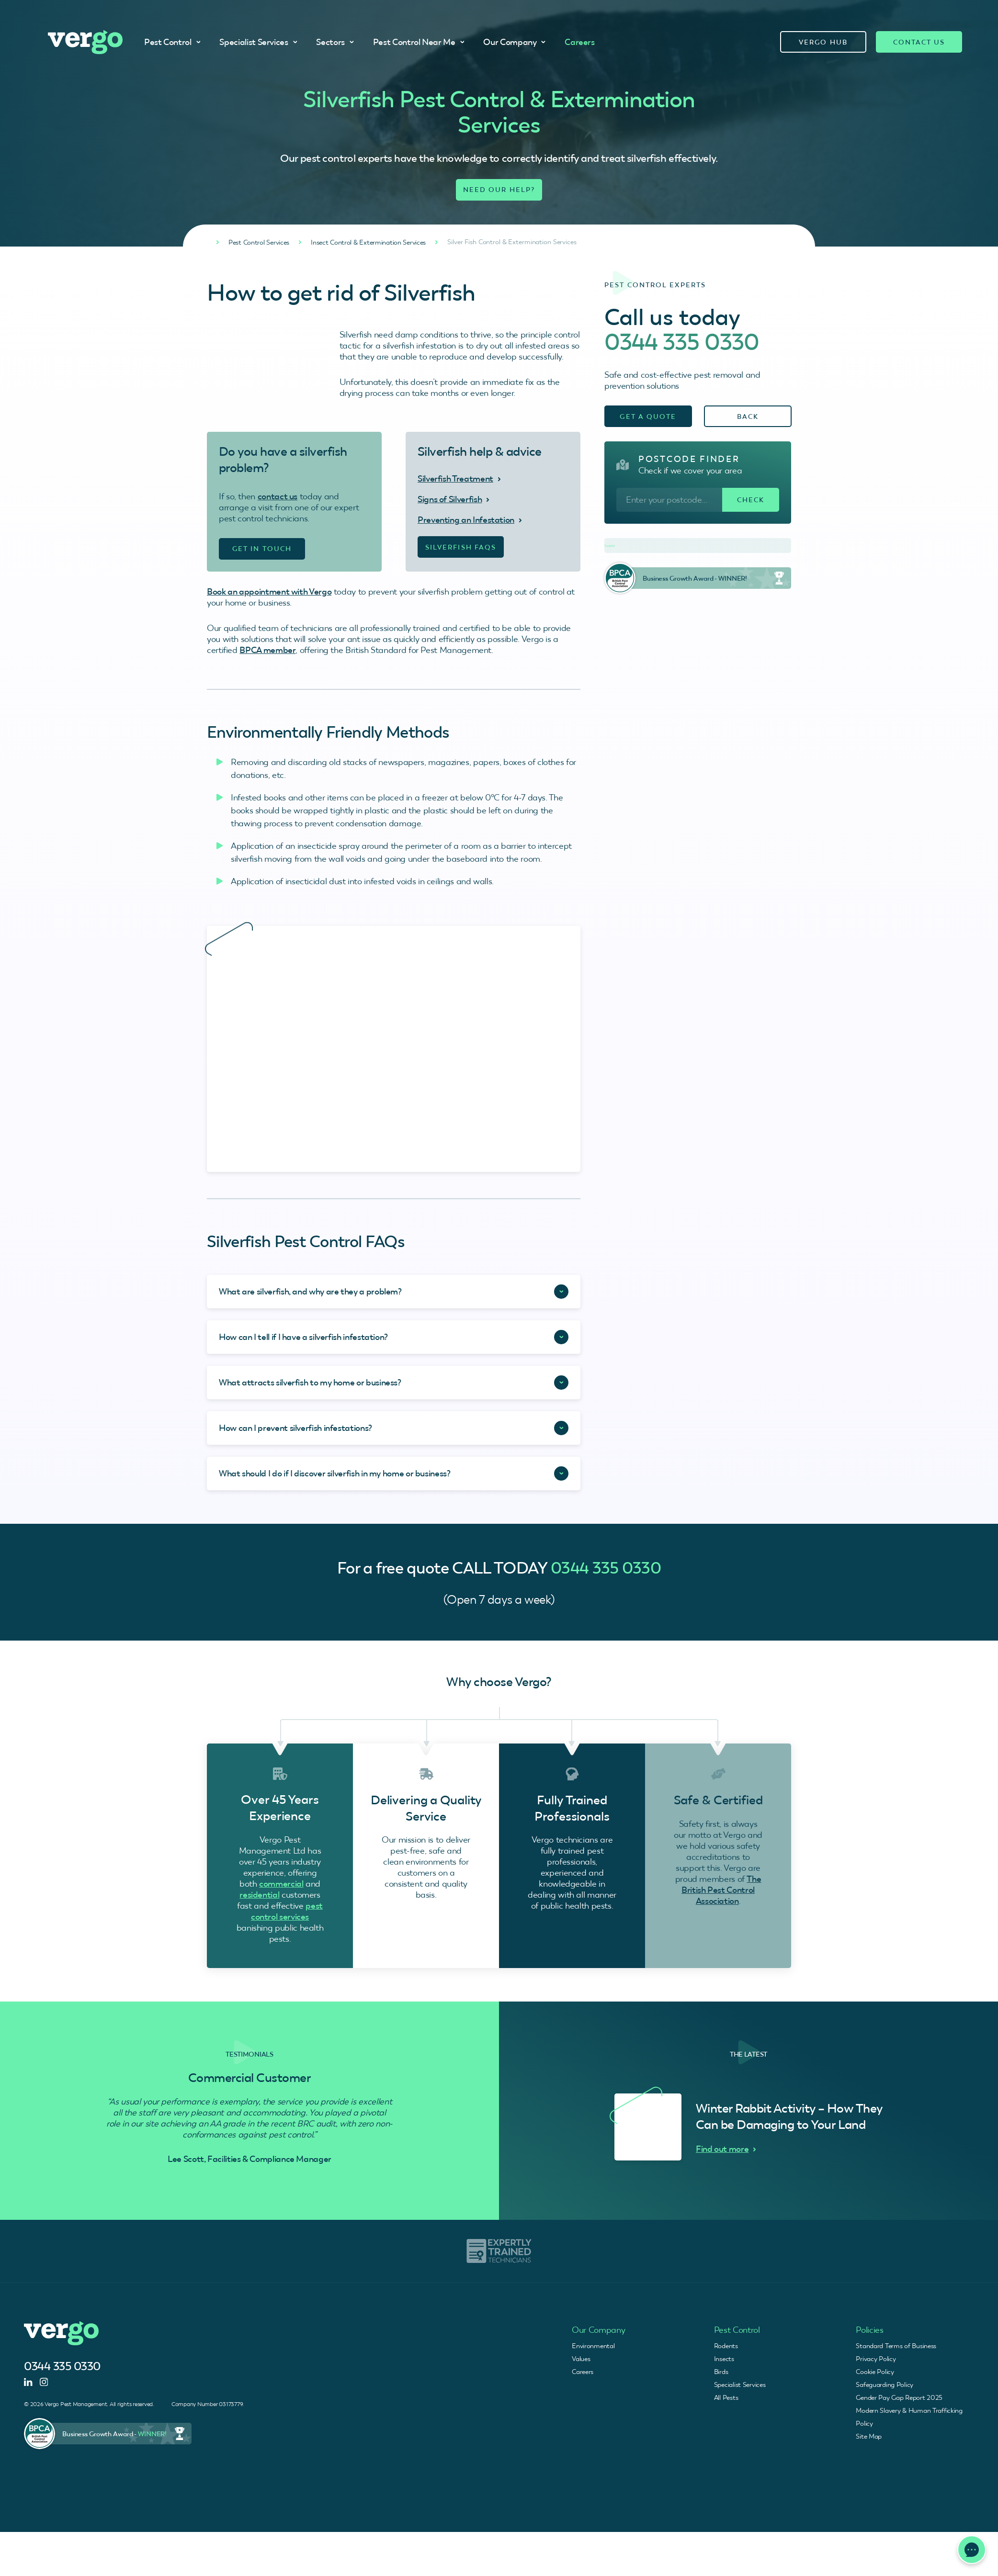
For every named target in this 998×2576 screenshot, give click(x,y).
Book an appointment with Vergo (269, 591)
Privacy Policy (876, 2358)
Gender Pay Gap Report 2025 (899, 2397)
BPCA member (267, 649)
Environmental (593, 2345)
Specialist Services (258, 41)
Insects (724, 2358)
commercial (281, 1883)
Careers (579, 41)
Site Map (869, 2436)
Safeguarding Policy (884, 2384)
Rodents (726, 2345)
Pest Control (172, 41)
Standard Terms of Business (896, 2345)
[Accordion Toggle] (393, 1291)
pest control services (287, 1911)
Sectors (334, 41)
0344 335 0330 (682, 342)
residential (259, 1894)
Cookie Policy (875, 2371)
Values (581, 2358)
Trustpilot (609, 546)
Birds (721, 2371)
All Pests (726, 2397)
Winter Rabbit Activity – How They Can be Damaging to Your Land (789, 2116)
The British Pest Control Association (721, 1889)
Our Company (514, 41)
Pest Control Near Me (419, 41)
